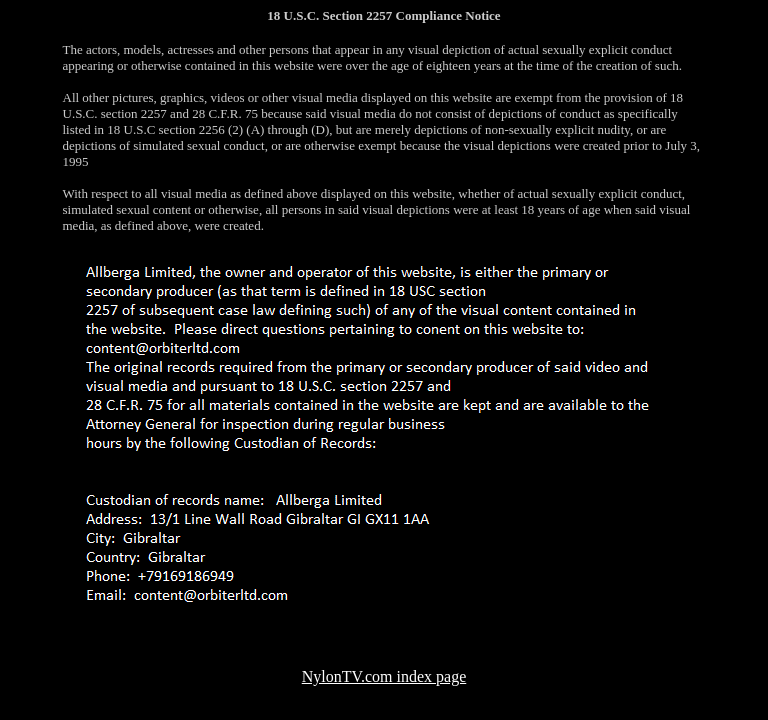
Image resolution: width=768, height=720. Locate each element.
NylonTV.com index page (384, 676)
